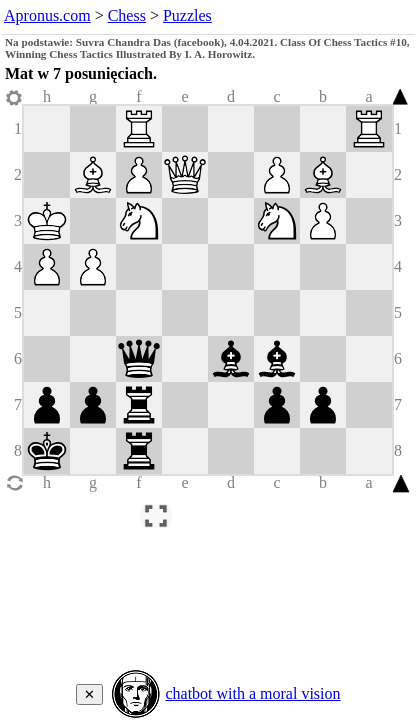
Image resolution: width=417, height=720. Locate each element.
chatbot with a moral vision (252, 693)
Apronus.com (47, 15)
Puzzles (187, 15)
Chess (127, 15)
